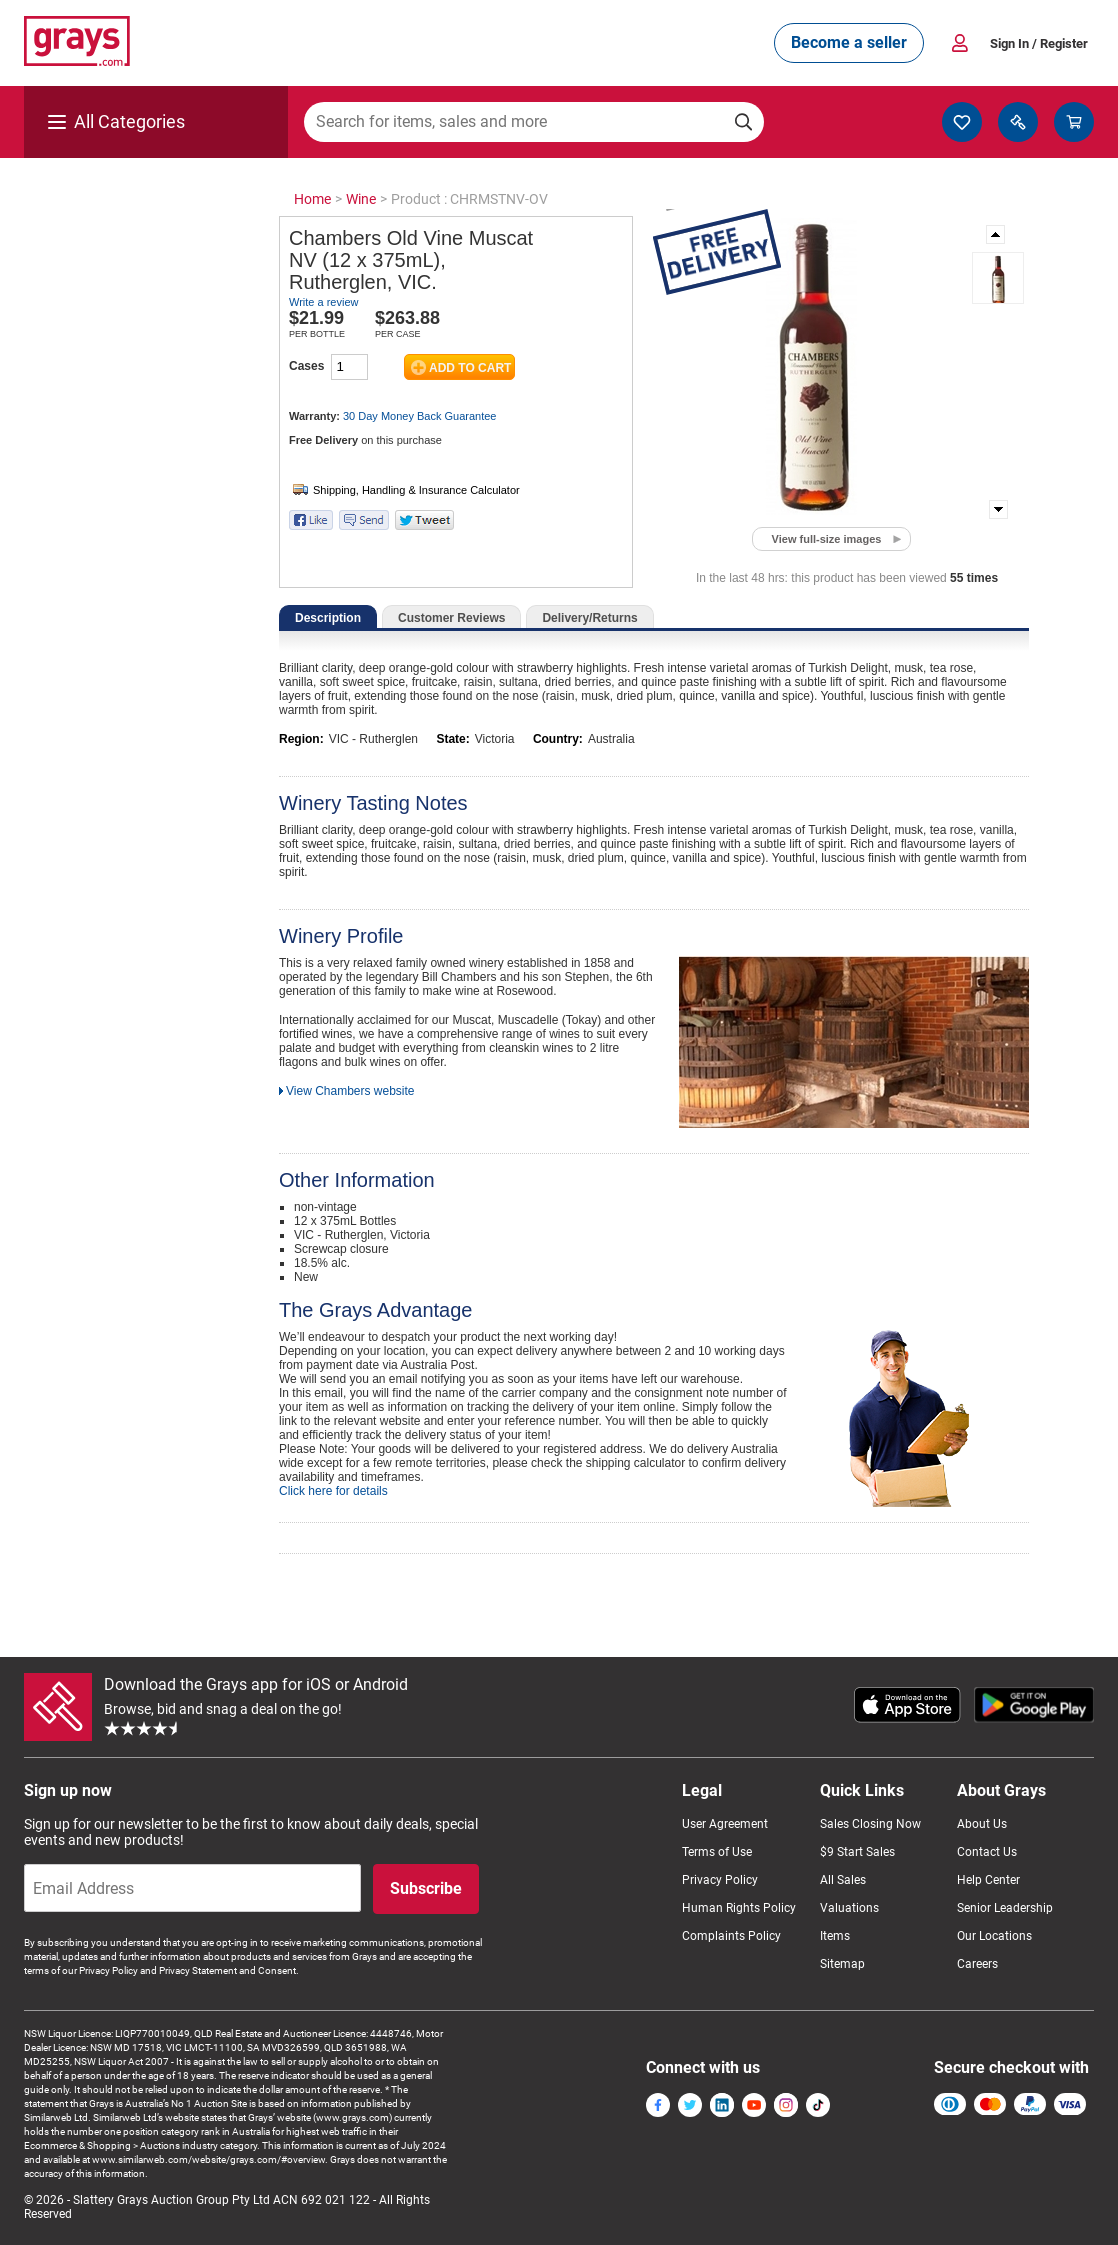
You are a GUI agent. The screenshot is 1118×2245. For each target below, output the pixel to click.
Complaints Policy (731, 1936)
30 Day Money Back (419, 416)
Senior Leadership (1005, 1908)
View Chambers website (350, 1091)
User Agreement (725, 1824)
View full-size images (827, 539)
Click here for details (333, 1491)
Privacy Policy (720, 1880)
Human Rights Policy (739, 1908)
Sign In (1039, 43)
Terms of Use (717, 1852)
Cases (306, 366)
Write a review (323, 302)
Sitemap (842, 1964)
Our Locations (994, 1936)
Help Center (988, 1880)
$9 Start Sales (857, 1852)
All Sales (843, 1880)
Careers (977, 1964)
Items (835, 1936)
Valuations (849, 1908)
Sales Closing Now (870, 1824)
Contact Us (987, 1852)
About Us (982, 1824)
